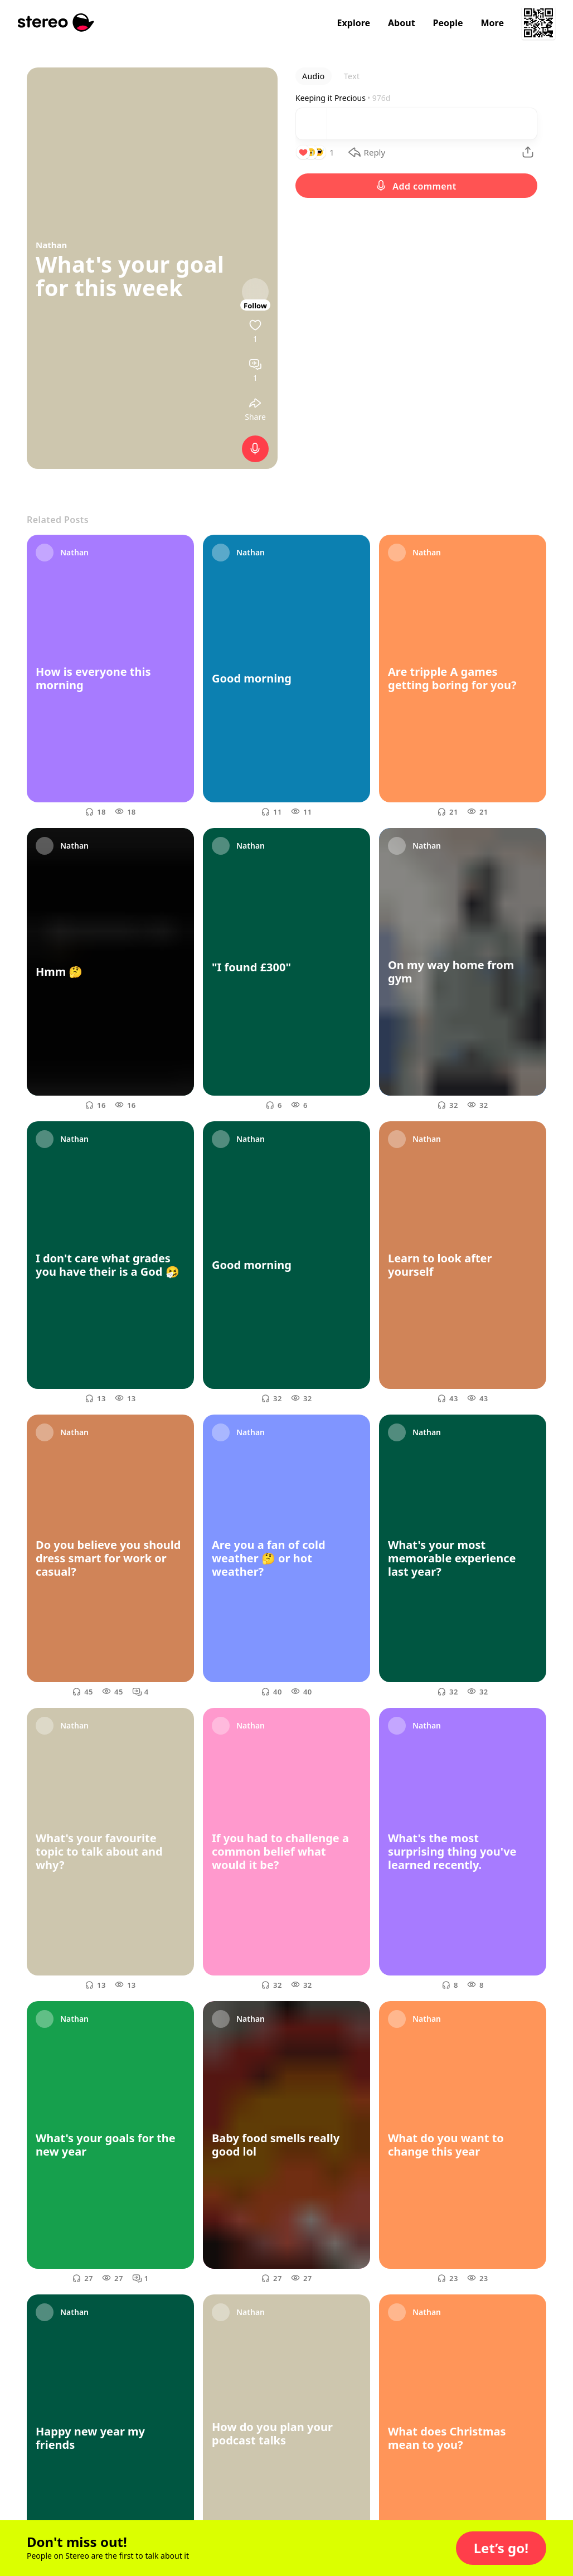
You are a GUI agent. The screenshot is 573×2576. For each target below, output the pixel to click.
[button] (501, 2548)
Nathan (51, 244)
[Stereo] (56, 22)
